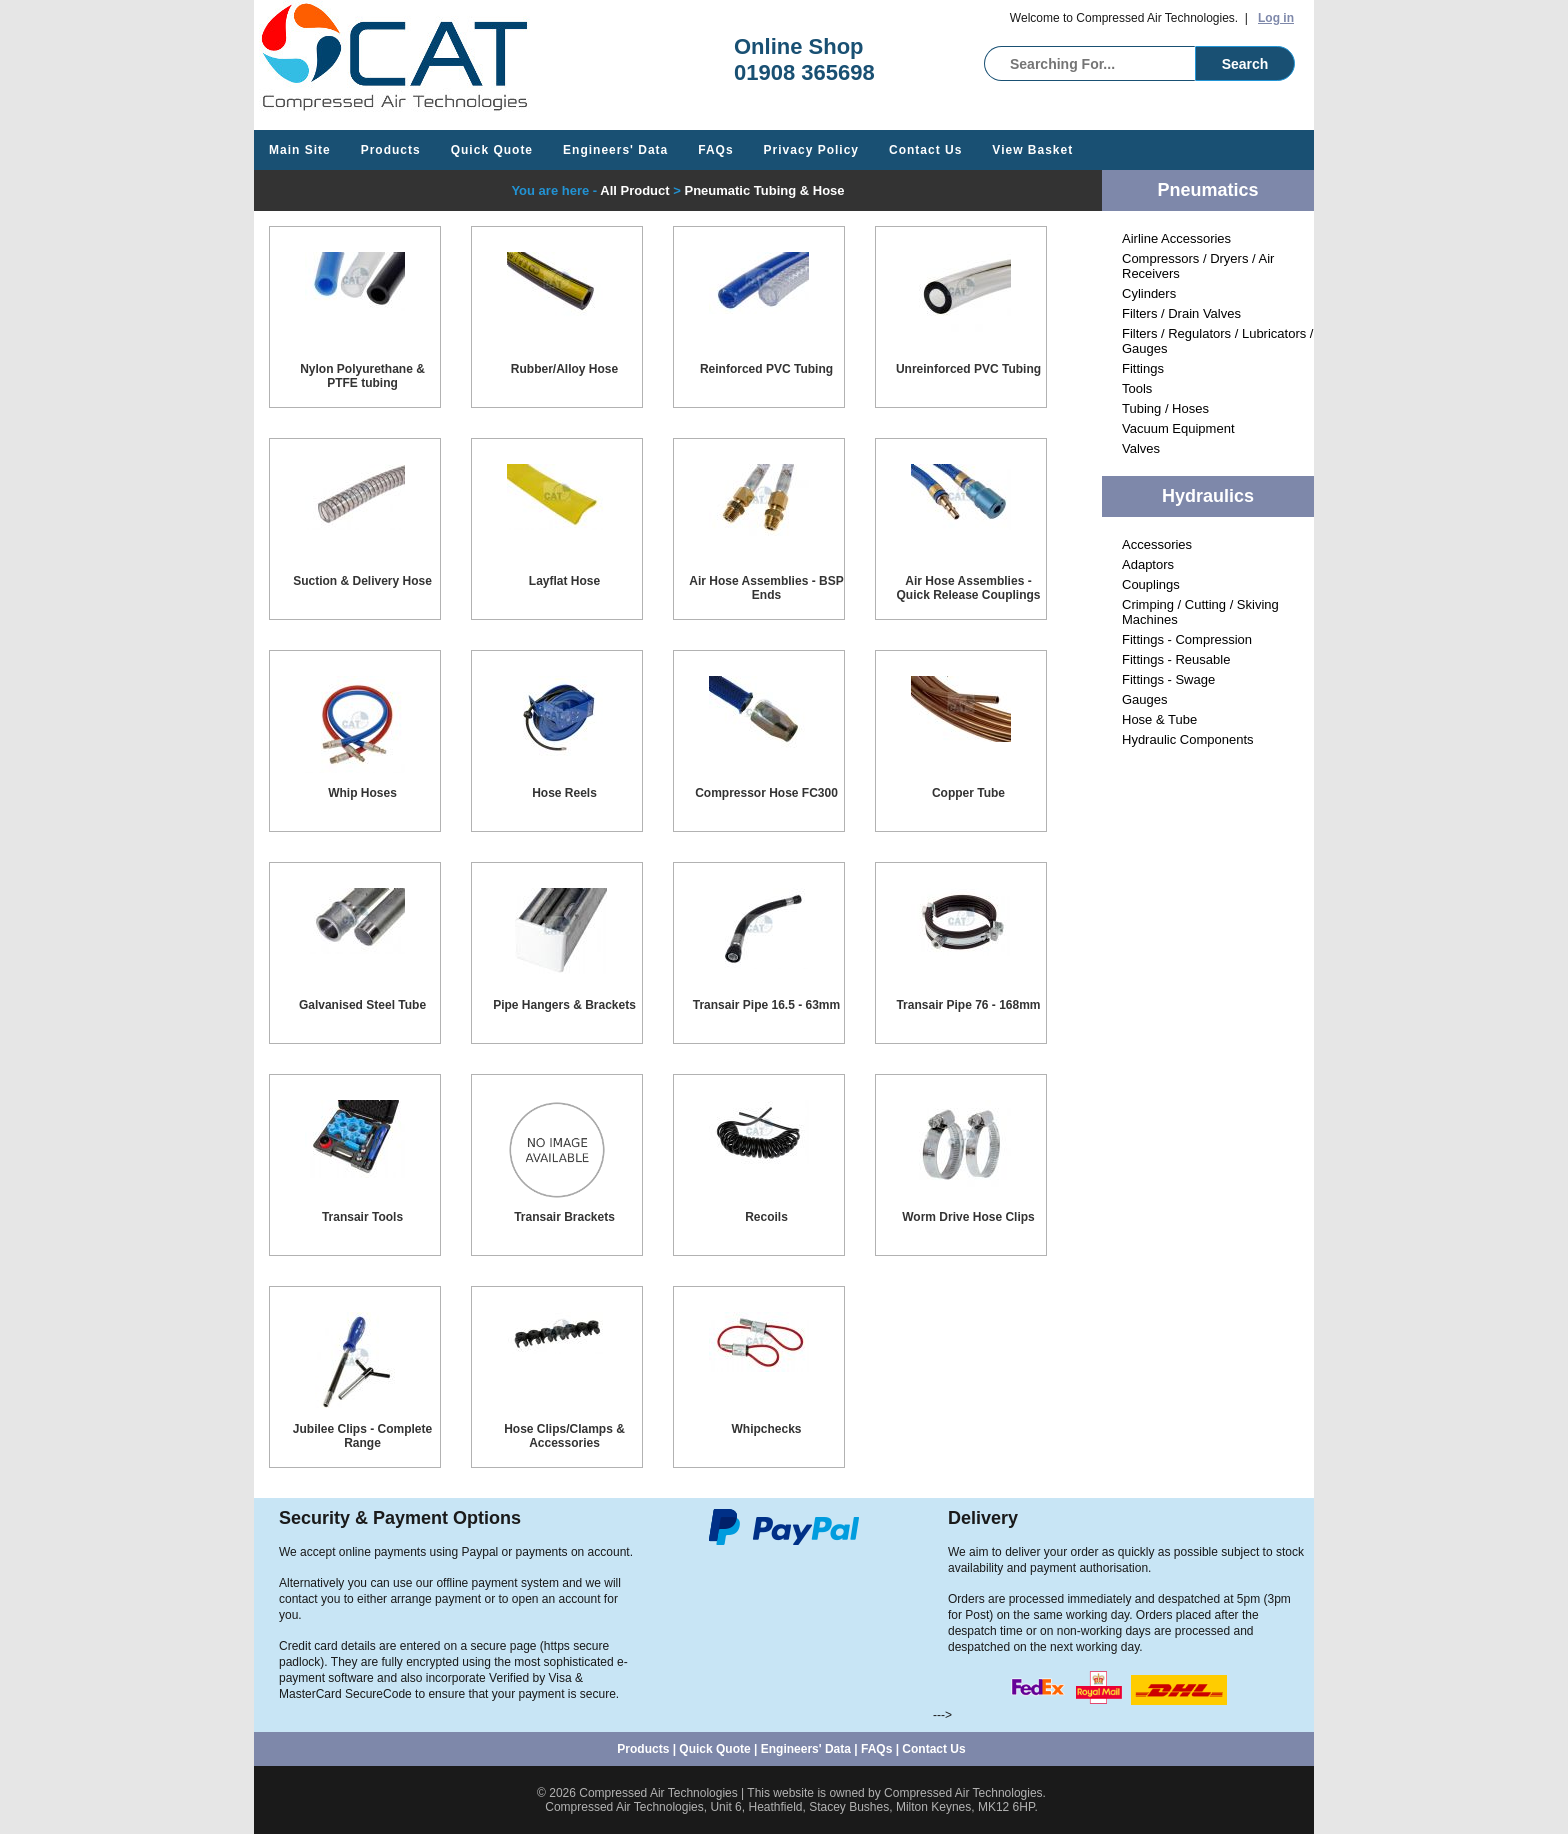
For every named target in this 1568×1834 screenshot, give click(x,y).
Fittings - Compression (1187, 639)
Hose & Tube (1159, 719)
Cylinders (1149, 293)
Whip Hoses (362, 793)
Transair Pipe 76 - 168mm (968, 1005)
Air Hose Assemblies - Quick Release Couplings (968, 588)
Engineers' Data (615, 150)
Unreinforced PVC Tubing (968, 369)
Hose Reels (564, 793)
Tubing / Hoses (1165, 408)
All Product (634, 190)
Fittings (1143, 368)
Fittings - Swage (1168, 679)
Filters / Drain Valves (1181, 313)
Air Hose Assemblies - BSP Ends (766, 588)
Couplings (1151, 584)
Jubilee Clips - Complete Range (362, 1436)
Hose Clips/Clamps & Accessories (564, 1436)
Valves (1141, 448)
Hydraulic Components (1188, 739)
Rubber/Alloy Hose (564, 369)
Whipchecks (766, 1429)
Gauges (1145, 699)
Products (391, 150)
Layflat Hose (564, 581)
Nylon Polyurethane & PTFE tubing (362, 376)
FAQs (715, 150)
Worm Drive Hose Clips (968, 1217)
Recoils (766, 1217)
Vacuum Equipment (1178, 428)
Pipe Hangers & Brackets (564, 1005)
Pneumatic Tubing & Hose (764, 190)
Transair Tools (362, 1217)
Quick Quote (492, 150)
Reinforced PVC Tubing (766, 369)
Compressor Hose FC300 (766, 793)
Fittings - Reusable (1176, 659)
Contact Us (925, 150)
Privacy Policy (811, 150)
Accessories (1157, 544)
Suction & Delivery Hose (362, 581)
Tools (1137, 388)
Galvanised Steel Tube (362, 1005)
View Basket (1032, 150)
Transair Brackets (564, 1217)
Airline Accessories (1176, 238)
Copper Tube (968, 793)
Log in (1276, 18)
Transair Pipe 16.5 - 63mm (766, 1005)
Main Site (300, 150)
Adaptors (1148, 564)
